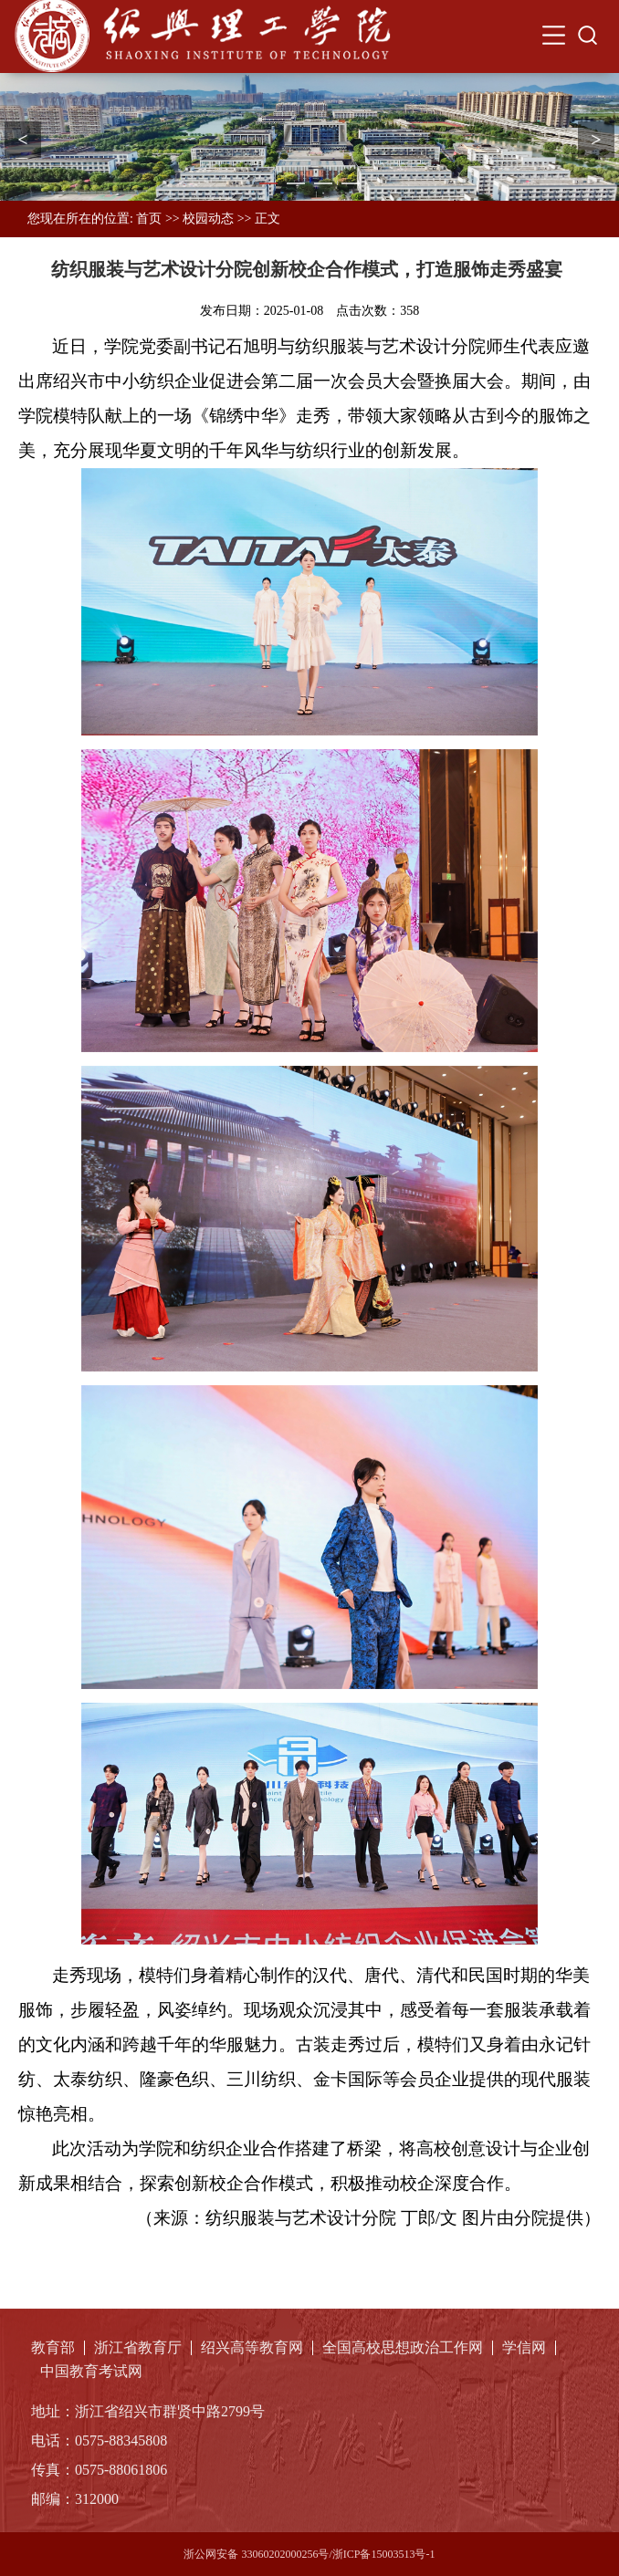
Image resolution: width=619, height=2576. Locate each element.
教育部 (53, 2348)
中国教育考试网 (91, 2371)
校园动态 (208, 218)
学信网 (524, 2348)
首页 (149, 218)
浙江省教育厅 (138, 2348)
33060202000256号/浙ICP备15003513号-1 (338, 2554)
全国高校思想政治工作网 (402, 2348)
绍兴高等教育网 (252, 2348)
